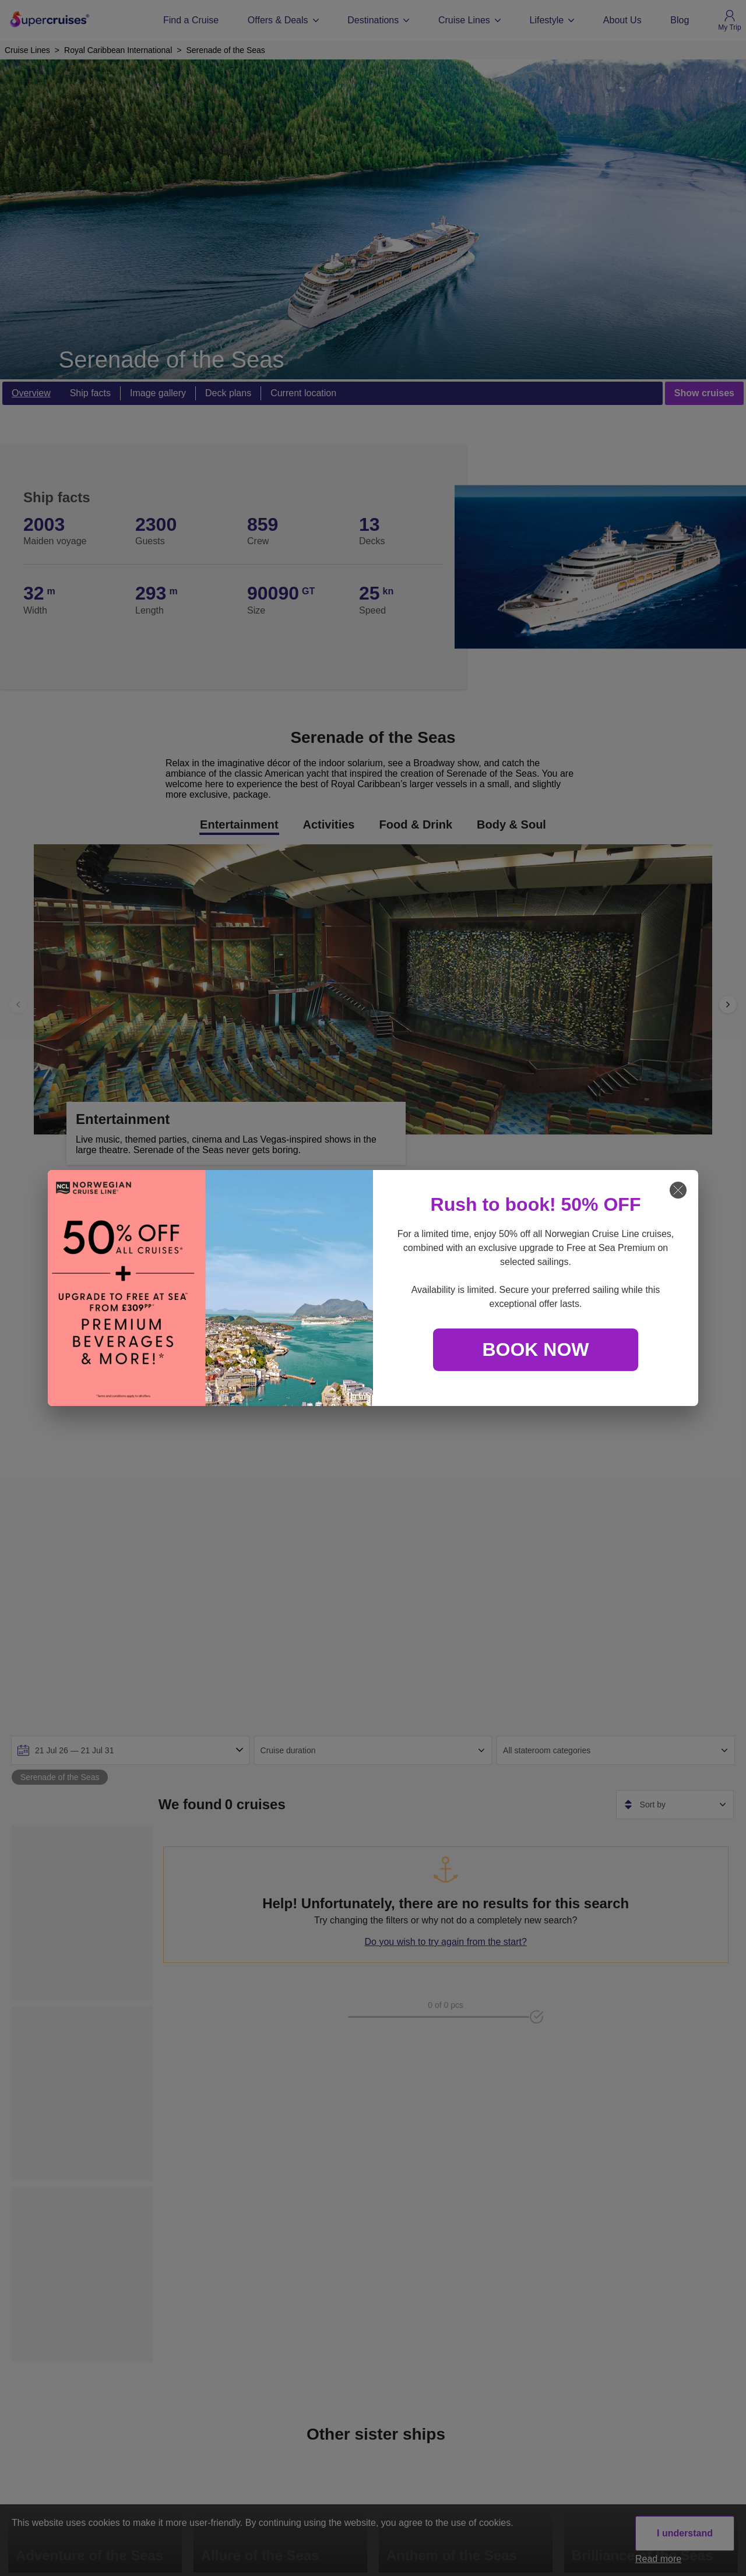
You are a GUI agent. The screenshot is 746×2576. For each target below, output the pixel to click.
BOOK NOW (535, 1349)
